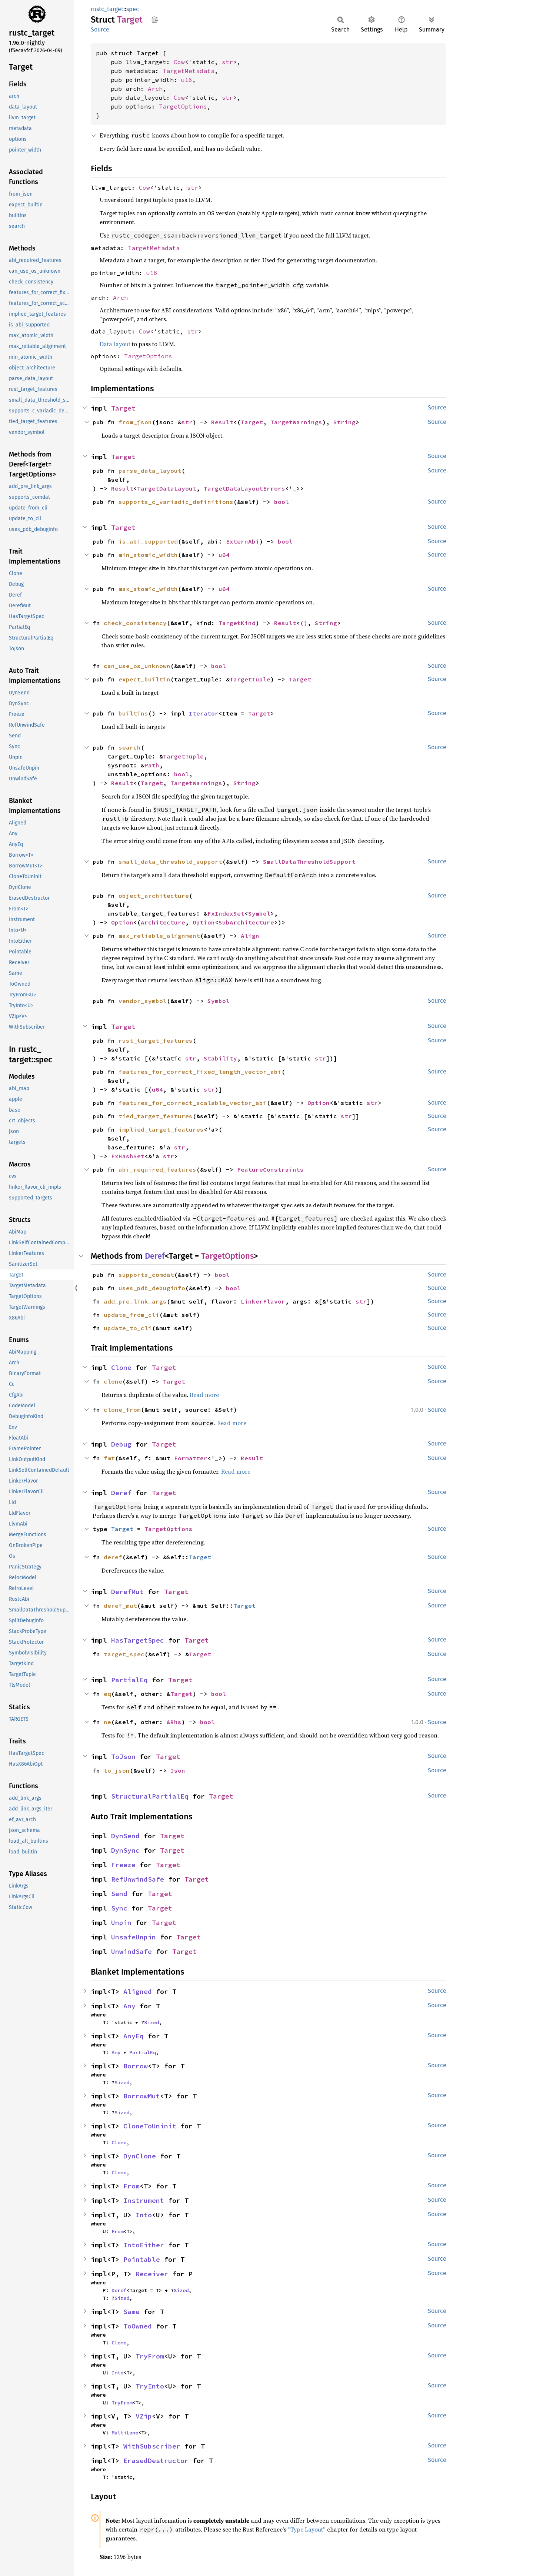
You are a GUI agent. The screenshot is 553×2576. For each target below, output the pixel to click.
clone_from (122, 1409)
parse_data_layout (150, 470)
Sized (151, 2022)
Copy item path (155, 19)
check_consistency (135, 623)
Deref (155, 1256)
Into (144, 2215)
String (344, 422)
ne (107, 1722)
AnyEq (133, 2036)
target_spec (124, 1654)
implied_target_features (161, 1129)
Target (123, 408)
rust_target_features (156, 1040)
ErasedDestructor (156, 2460)
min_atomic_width (148, 554)
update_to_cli (128, 1328)
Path (151, 765)
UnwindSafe (131, 1951)
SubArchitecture (246, 922)
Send (119, 1893)
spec (132, 9)
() (303, 623)
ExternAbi (242, 541)
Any (129, 2006)
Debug (121, 1444)
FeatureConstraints (270, 1169)
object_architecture (154, 895)
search (130, 747)
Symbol (259, 913)
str (227, 62)
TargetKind (237, 623)
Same (131, 2311)
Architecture (163, 922)
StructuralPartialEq (150, 1796)
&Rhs (174, 1722)
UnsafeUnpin (133, 1937)
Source (100, 29)
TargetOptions (183, 106)
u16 (186, 79)
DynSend (125, 1836)
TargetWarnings (296, 422)
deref (113, 1557)
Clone (121, 1367)
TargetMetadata (188, 70)
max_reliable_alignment (159, 935)
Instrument (143, 2200)
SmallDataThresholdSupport (309, 861)
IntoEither (143, 2245)
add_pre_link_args (135, 1301)
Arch (155, 88)
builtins (133, 713)
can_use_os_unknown (137, 666)
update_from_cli (131, 1314)
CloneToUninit (149, 2126)
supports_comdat (146, 1274)
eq (107, 1693)
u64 (224, 554)
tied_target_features (156, 1116)
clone (113, 1381)
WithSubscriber (151, 2446)
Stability (220, 1058)
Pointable (141, 2259)
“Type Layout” (307, 2529)
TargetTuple (250, 679)
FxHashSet (127, 1156)
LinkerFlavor (263, 1301)
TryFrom (150, 2356)
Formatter (190, 1458)
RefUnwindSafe (137, 1879)
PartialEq (129, 1680)
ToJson (123, 1756)
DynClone (139, 2156)
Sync (119, 1908)
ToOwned (137, 2326)
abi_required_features (157, 1169)
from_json (135, 422)
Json (177, 1770)
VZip (144, 2416)
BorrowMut (141, 2096)
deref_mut (120, 1605)
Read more (204, 1395)
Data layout (115, 344)
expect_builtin (144, 679)
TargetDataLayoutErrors (244, 488)
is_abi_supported (148, 541)
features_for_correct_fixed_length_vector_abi (200, 1071)
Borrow (135, 2066)
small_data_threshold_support (170, 861)
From (131, 2186)
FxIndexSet (225, 913)
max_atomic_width (148, 588)
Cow (179, 62)
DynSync (125, 1850)
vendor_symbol (143, 1001)
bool (281, 501)
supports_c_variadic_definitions (176, 501)
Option (122, 922)
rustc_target (107, 9)
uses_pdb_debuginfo (152, 1288)
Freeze (123, 1864)
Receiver (152, 2274)
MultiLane (124, 2432)
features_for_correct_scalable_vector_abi (193, 1102)
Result (222, 422)
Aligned (137, 1991)
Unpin (121, 1922)
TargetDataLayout (166, 488)
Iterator (204, 713)
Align (250, 935)
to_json (117, 1770)
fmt (109, 1458)
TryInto (150, 2386)
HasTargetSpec (137, 1640)
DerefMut (127, 1591)
